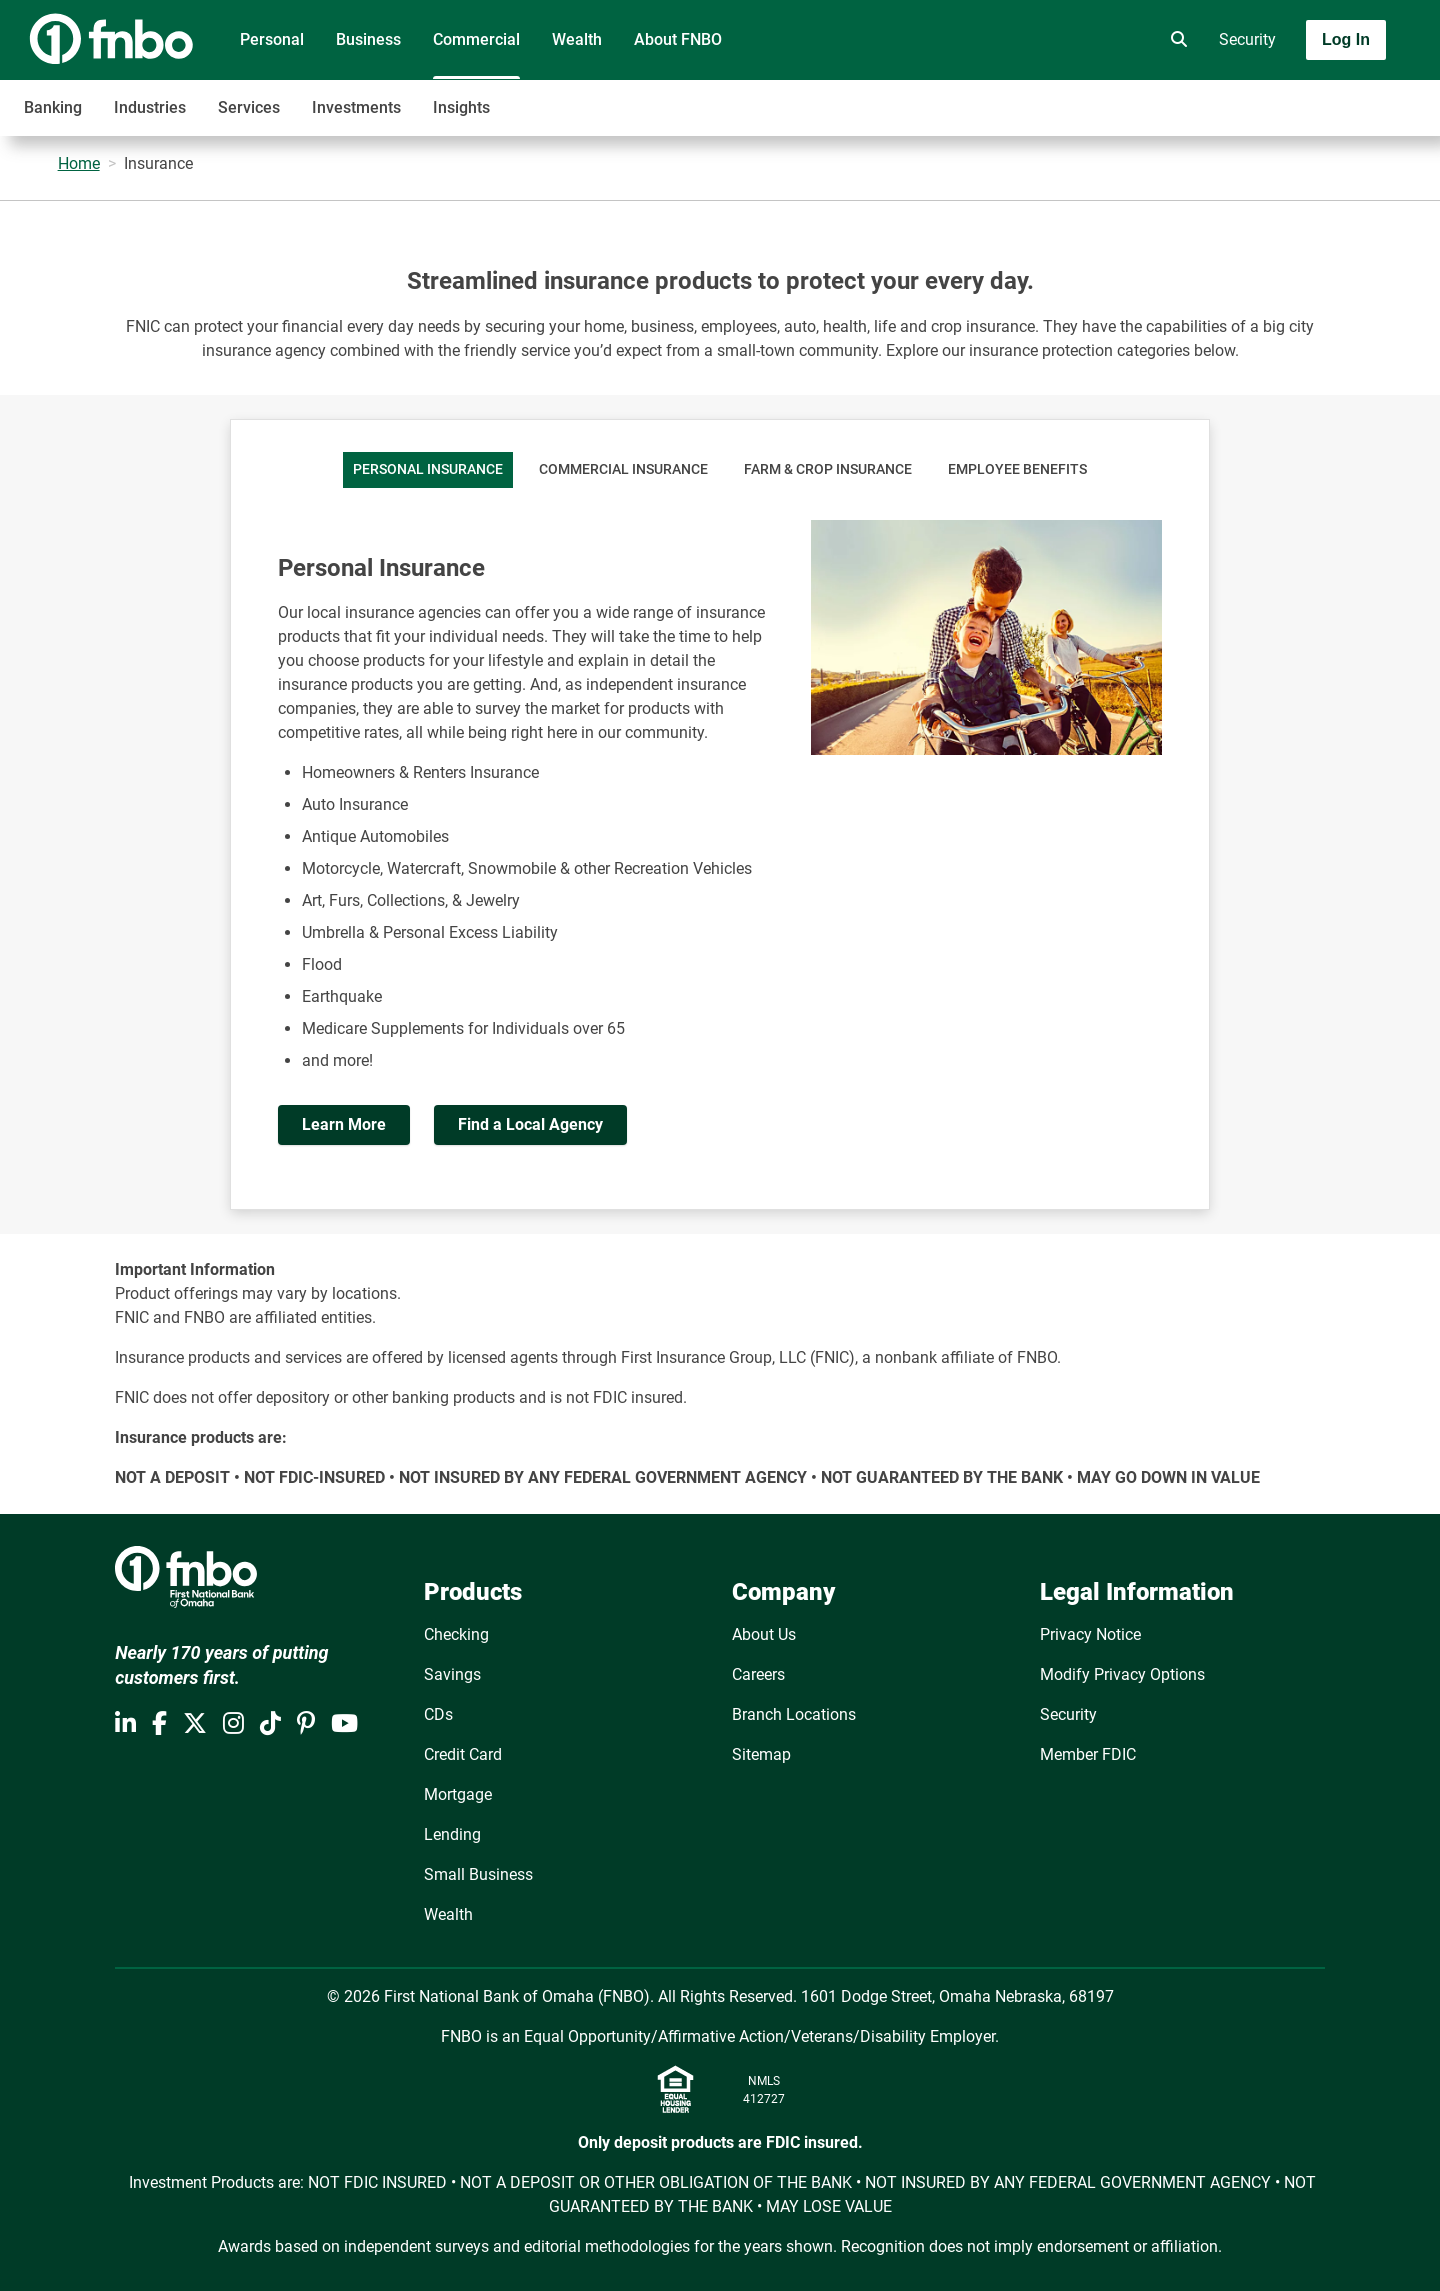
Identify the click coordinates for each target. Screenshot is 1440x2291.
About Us (764, 1634)
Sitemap (761, 1754)
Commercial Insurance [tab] (623, 469)
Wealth (577, 39)
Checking (456, 1634)
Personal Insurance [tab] (428, 469)
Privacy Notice (1090, 1634)
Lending (452, 1834)
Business (368, 39)
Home (79, 163)
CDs (438, 1714)
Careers (758, 1674)
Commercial (476, 39)
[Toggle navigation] (1282, 97)
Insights (461, 107)
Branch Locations (794, 1714)
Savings (452, 1674)
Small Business (478, 1874)
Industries (150, 107)
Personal (272, 39)
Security (1247, 39)
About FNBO (678, 39)
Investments (356, 107)
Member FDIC (1088, 1754)
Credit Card (463, 1754)
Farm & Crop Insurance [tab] (828, 469)
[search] (1175, 40)
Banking (53, 107)
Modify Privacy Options (1122, 1674)
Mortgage (458, 1794)
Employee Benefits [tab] (1017, 469)
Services (249, 107)
